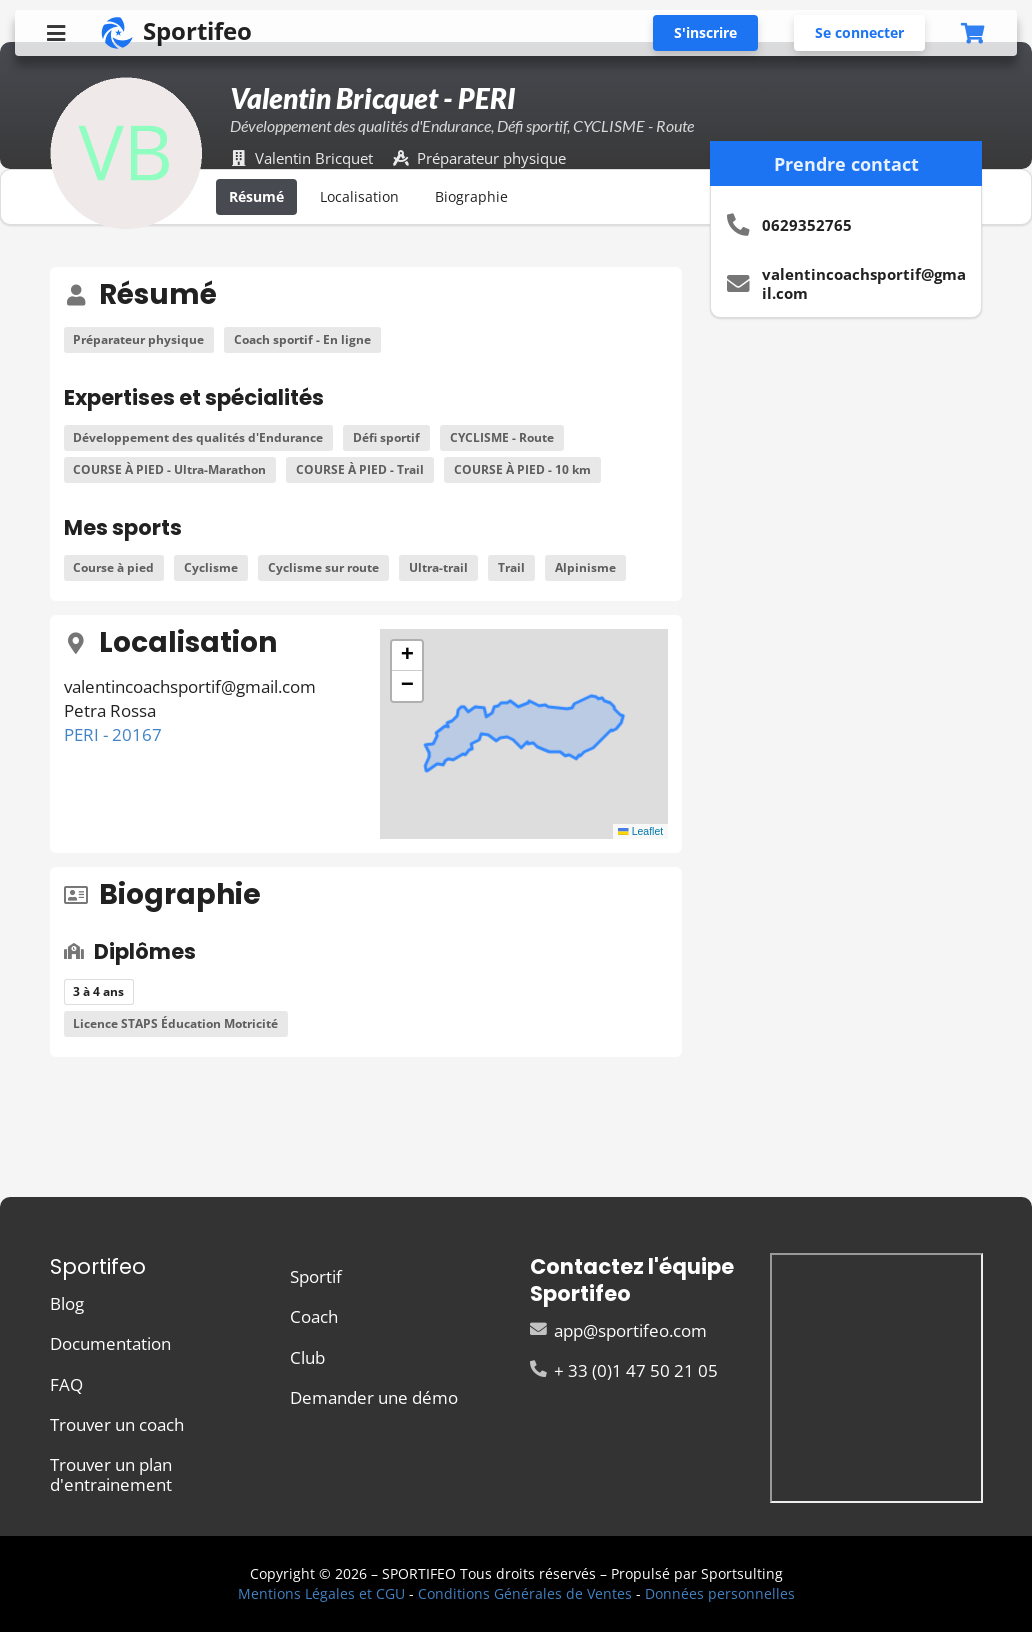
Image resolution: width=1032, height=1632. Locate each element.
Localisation (359, 196)
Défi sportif (386, 437)
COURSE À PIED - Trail (360, 469)
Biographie (471, 196)
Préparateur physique (138, 339)
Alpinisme (585, 567)
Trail (511, 567)
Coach (314, 1316)
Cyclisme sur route (323, 567)
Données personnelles (720, 1593)
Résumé (256, 196)
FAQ (66, 1384)
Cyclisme (211, 567)
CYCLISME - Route (502, 437)
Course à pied (113, 567)
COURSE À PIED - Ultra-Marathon (169, 469)
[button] (407, 656)
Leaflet (640, 831)
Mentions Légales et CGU (321, 1593)
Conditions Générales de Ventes (525, 1593)
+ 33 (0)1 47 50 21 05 (624, 1369)
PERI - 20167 (113, 734)
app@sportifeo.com (618, 1331)
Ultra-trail (438, 567)
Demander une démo (374, 1396)
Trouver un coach (117, 1424)
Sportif (316, 1277)
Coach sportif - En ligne (302, 339)
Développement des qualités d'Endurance (198, 437)
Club (307, 1357)
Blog (67, 1304)
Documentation (110, 1343)
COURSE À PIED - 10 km (522, 469)
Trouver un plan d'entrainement (111, 1473)
